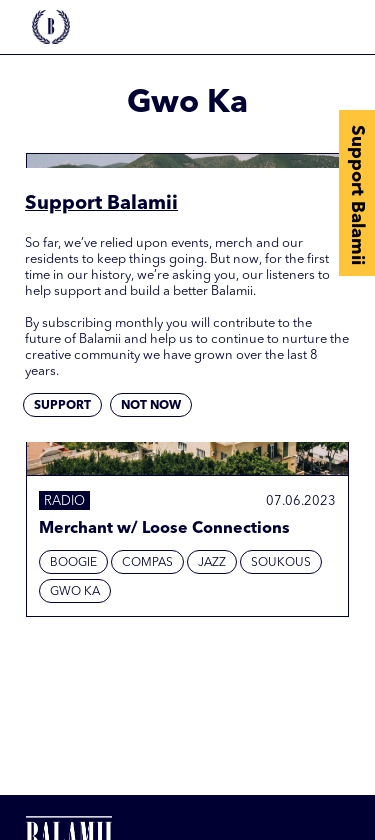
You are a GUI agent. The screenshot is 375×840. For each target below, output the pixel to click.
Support (62, 406)
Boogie (73, 563)
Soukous (281, 563)
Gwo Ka (75, 592)
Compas (147, 563)
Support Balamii (357, 195)
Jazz (212, 563)
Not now (151, 406)
